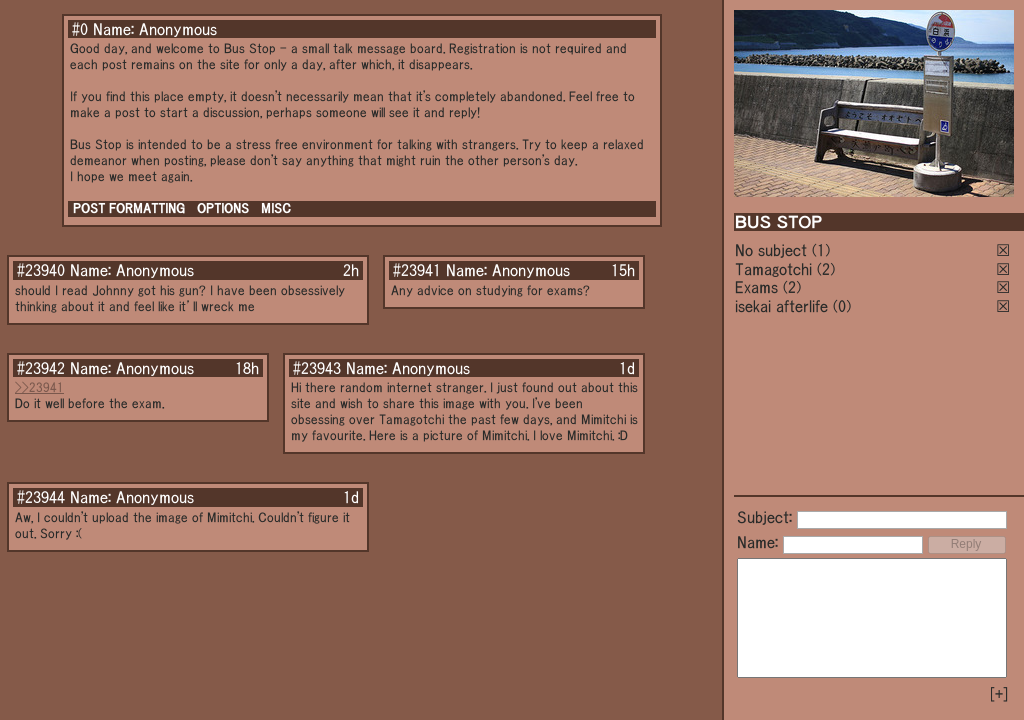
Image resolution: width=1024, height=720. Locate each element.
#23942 (41, 368)
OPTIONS (223, 208)
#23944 (41, 497)
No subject (773, 250)
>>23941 (39, 387)
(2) (826, 269)
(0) (842, 306)
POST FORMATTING (129, 208)
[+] (999, 694)
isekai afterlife (781, 306)
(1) (821, 250)
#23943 (317, 368)
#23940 (41, 270)
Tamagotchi (773, 269)
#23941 (417, 270)
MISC (276, 208)
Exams (756, 287)
